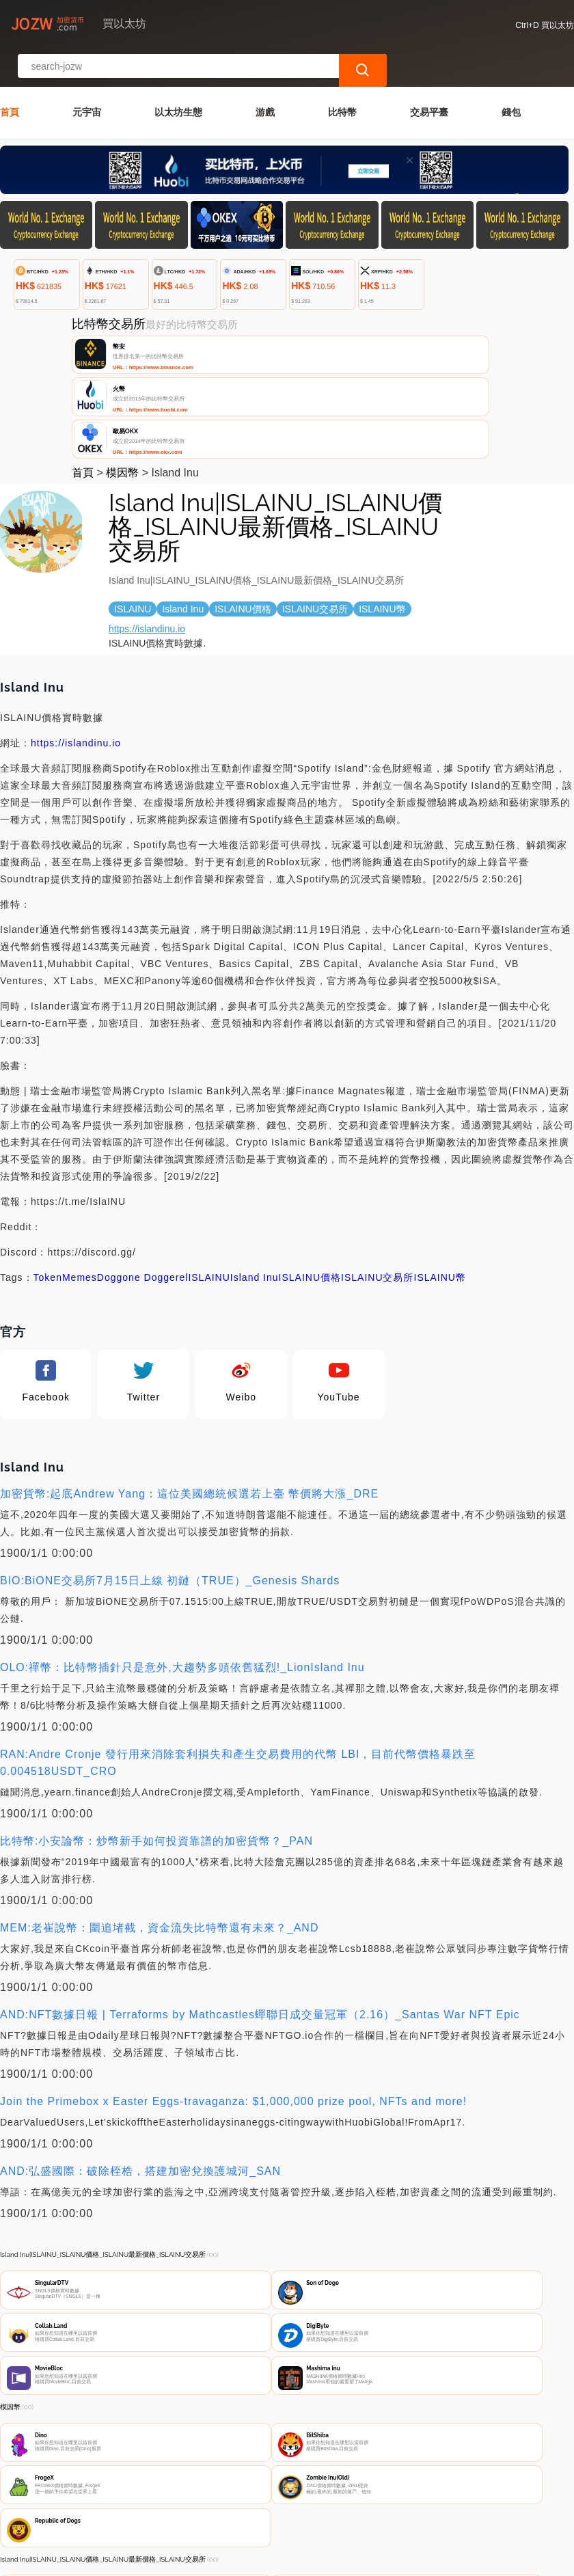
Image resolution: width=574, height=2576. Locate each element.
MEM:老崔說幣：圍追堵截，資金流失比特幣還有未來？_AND (159, 1815)
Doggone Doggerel (143, 1165)
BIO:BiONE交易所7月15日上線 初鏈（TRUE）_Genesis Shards (170, 1468)
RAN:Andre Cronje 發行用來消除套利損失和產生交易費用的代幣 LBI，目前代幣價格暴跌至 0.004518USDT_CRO (238, 1650)
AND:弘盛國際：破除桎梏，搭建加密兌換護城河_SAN (140, 2059)
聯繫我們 (150, 2503)
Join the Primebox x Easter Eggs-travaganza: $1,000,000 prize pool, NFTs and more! (233, 1989)
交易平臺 (429, 74)
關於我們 (216, 2503)
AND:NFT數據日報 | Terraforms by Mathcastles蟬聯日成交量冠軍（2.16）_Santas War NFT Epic (260, 1902)
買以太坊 (217, 2567)
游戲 (265, 74)
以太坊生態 (178, 74)
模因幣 (122, 360)
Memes (79, 1165)
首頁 (9, 74)
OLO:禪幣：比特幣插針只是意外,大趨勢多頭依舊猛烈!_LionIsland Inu (182, 1555)
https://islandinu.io (147, 516)
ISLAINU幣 (440, 1165)
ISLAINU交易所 (377, 1165)
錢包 (511, 74)
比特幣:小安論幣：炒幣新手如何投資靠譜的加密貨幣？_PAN (156, 1729)
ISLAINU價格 (310, 1165)
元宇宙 (86, 74)
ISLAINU (209, 1165)
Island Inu (254, 1165)
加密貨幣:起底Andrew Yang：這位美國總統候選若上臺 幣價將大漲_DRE (189, 1381)
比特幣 (342, 74)
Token (47, 1165)
